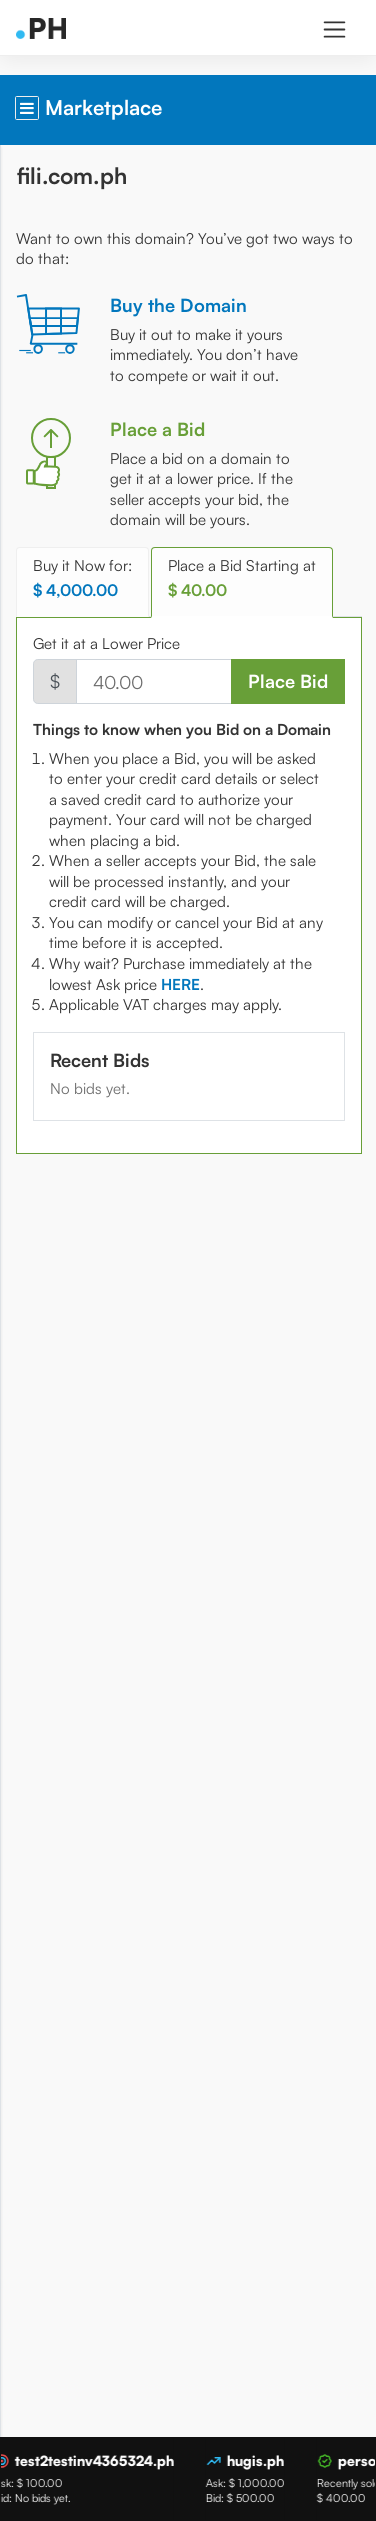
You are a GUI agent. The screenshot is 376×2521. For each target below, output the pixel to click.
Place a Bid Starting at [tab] (242, 578)
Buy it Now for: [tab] (82, 578)
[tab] (180, 984)
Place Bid (288, 681)
